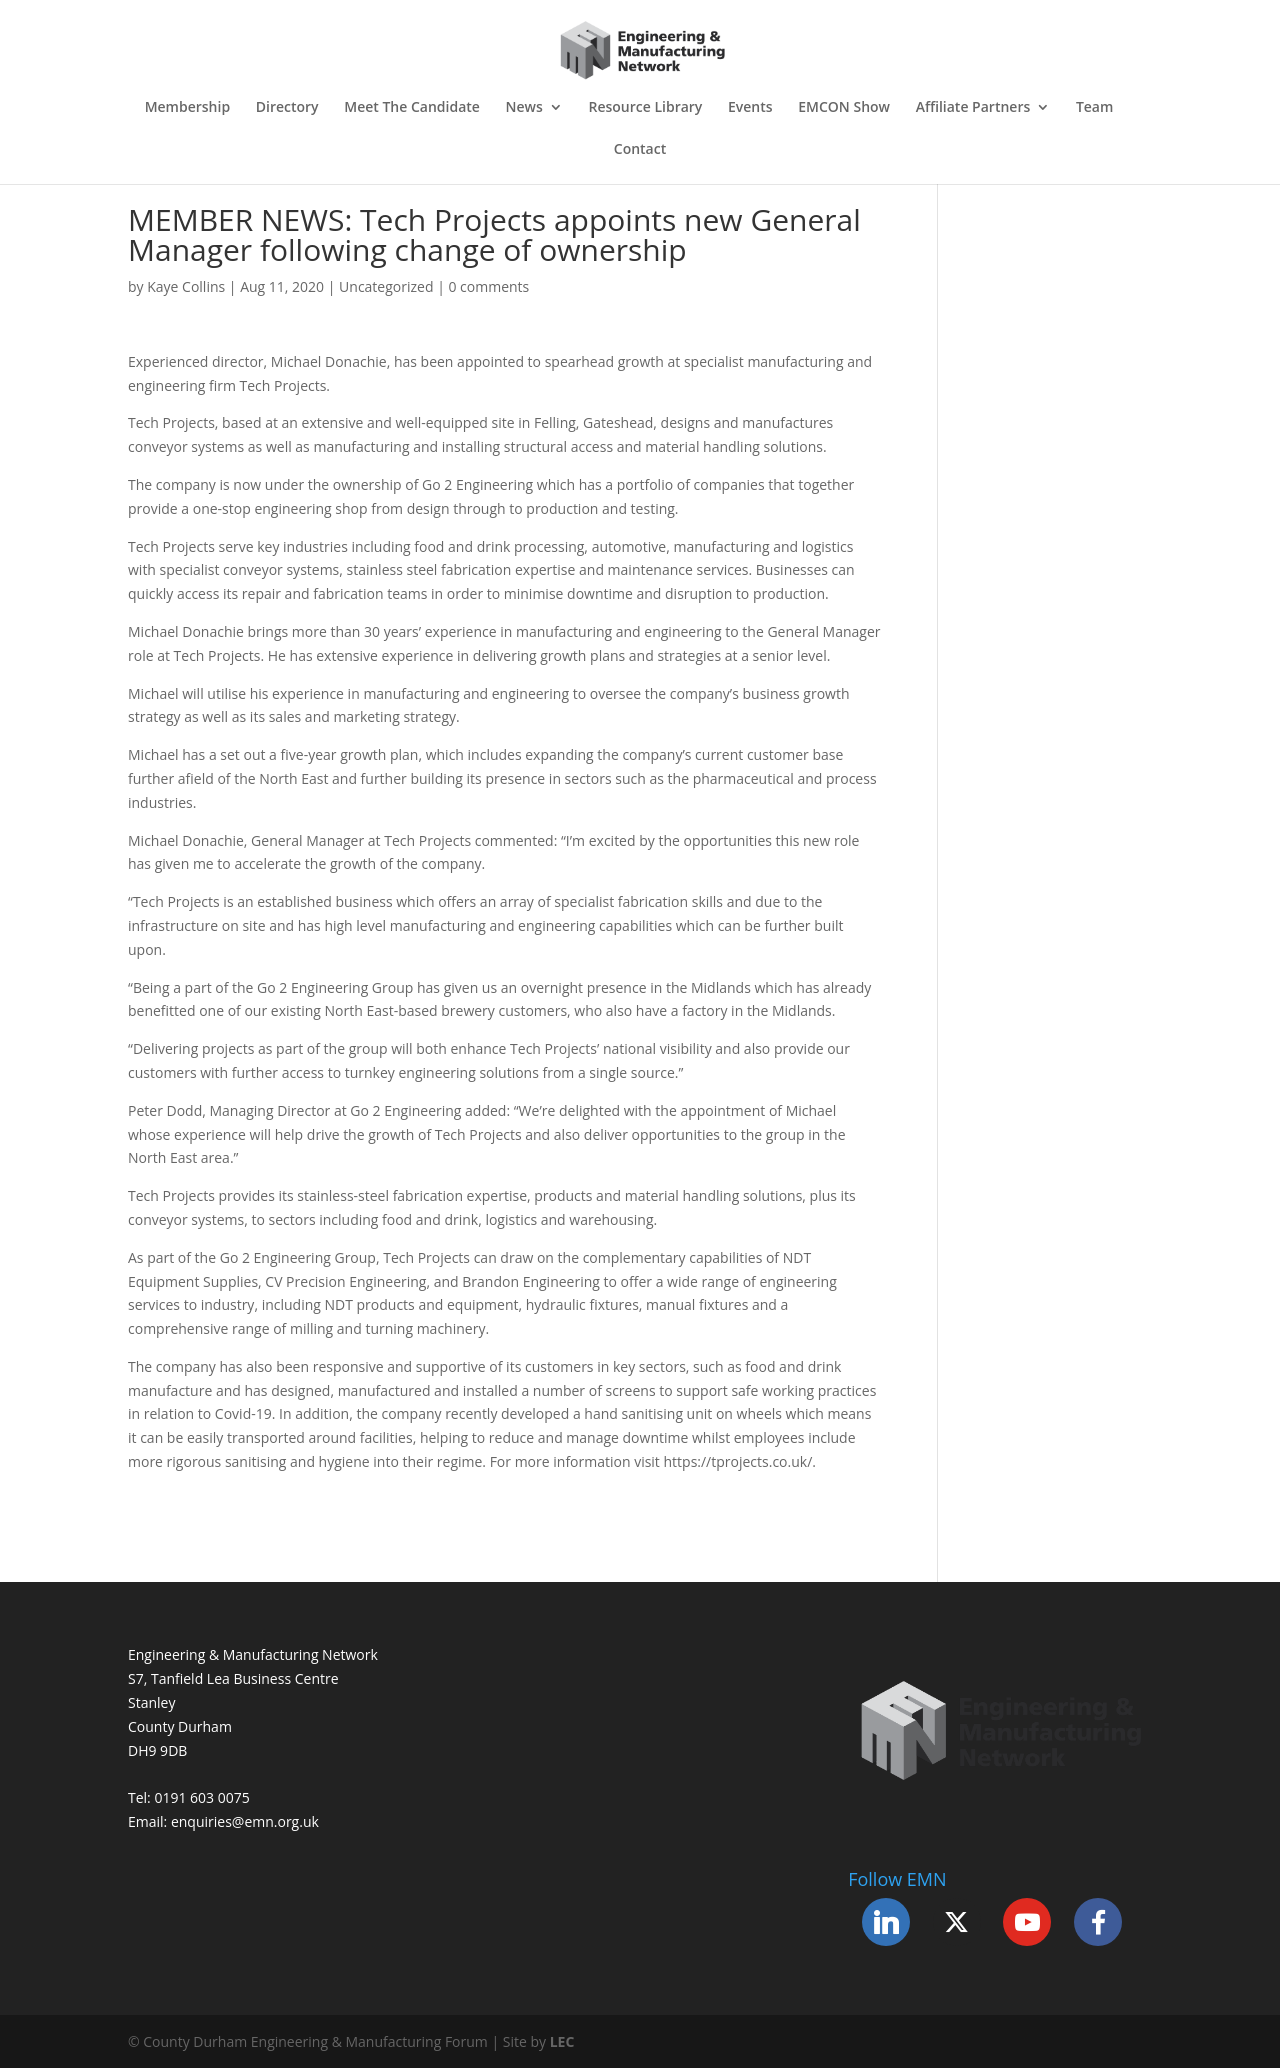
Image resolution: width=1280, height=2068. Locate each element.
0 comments (488, 286)
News (524, 108)
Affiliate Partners (973, 108)
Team (1094, 108)
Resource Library (645, 108)
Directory (287, 108)
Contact (640, 150)
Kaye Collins (186, 286)
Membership (187, 108)
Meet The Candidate (412, 108)
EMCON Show (844, 108)
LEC (562, 2041)
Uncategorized (386, 286)
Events (750, 108)
